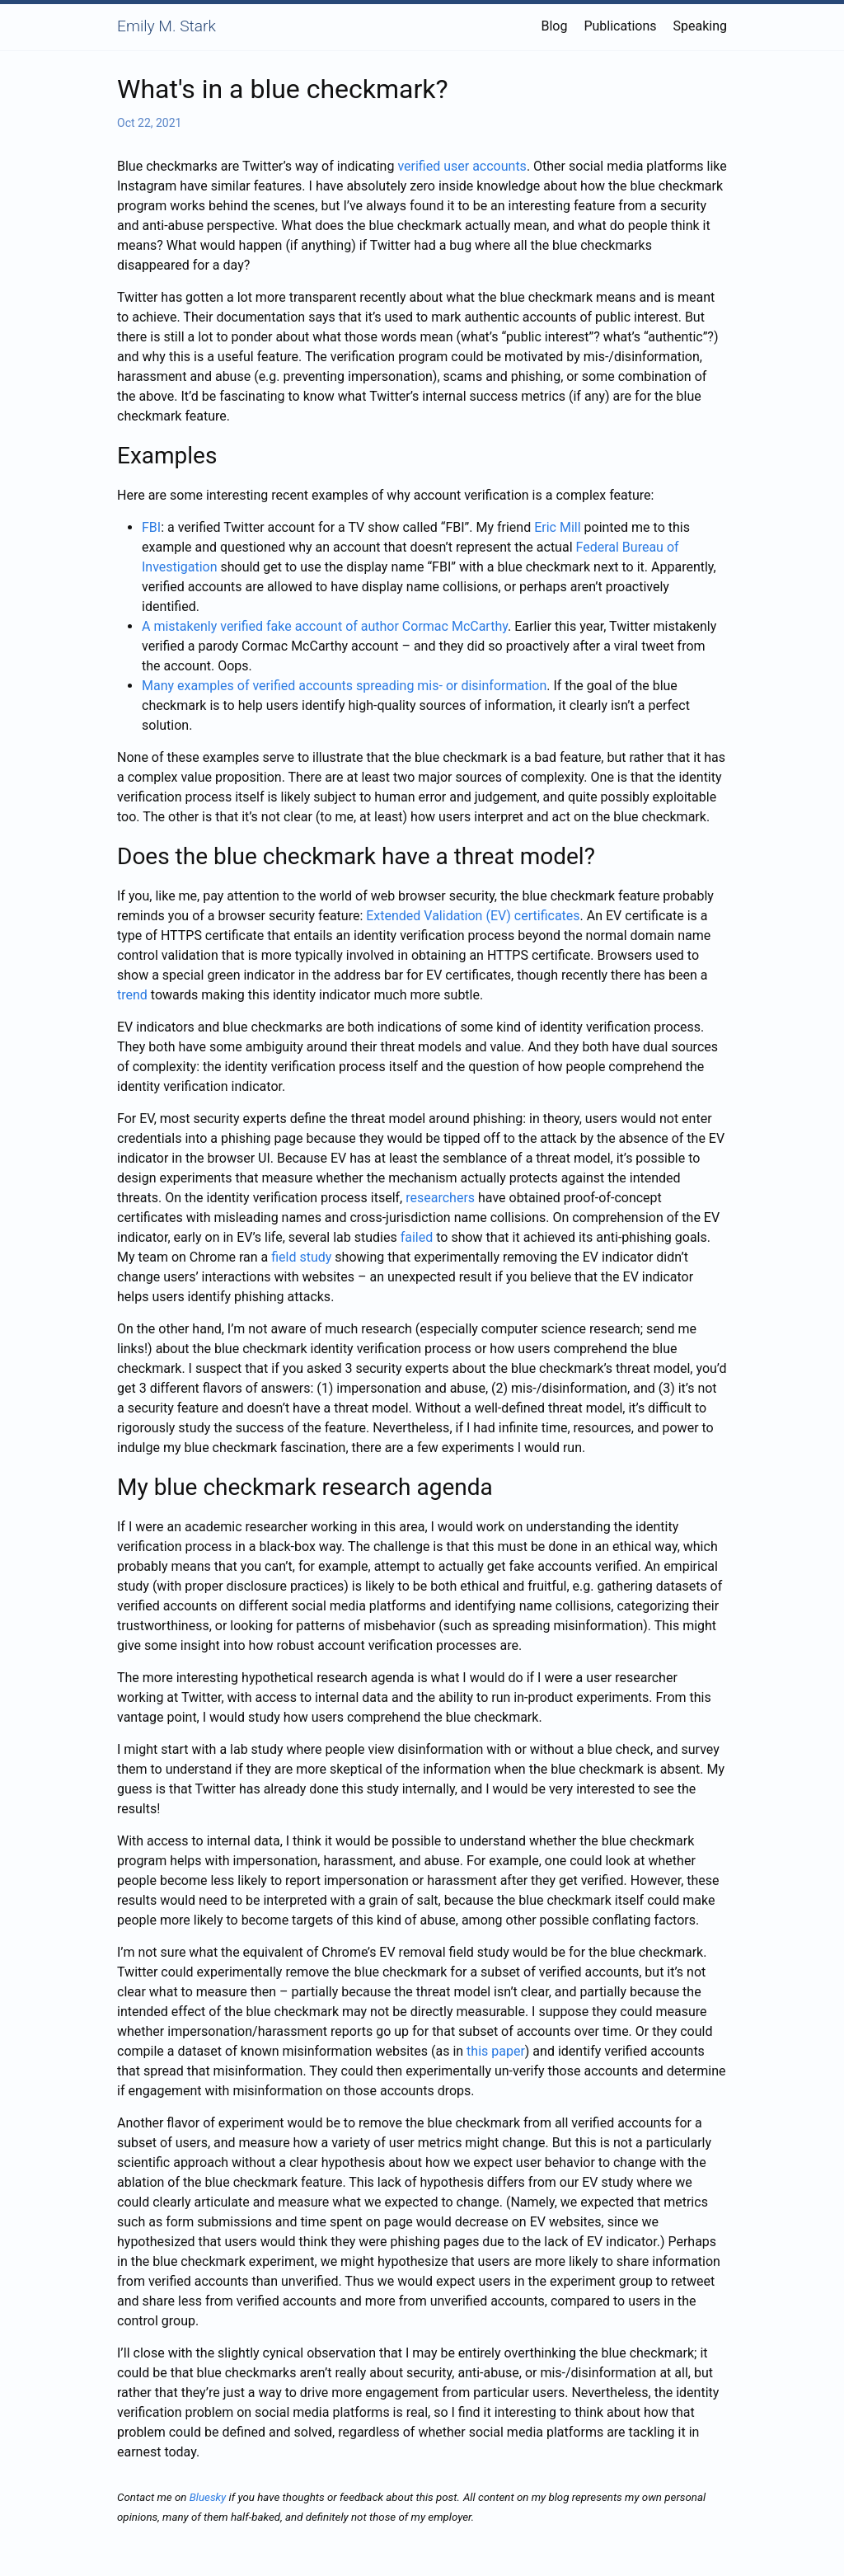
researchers (440, 1198)
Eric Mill (557, 527)
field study (301, 1257)
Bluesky (208, 2497)
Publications (620, 26)
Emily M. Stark (166, 25)
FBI (151, 527)
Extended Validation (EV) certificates (472, 916)
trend (132, 995)
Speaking (700, 26)
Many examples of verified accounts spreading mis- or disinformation (344, 685)
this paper (496, 2051)
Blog (554, 26)
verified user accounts (461, 166)
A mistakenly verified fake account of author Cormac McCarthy (325, 626)
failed (417, 1237)
